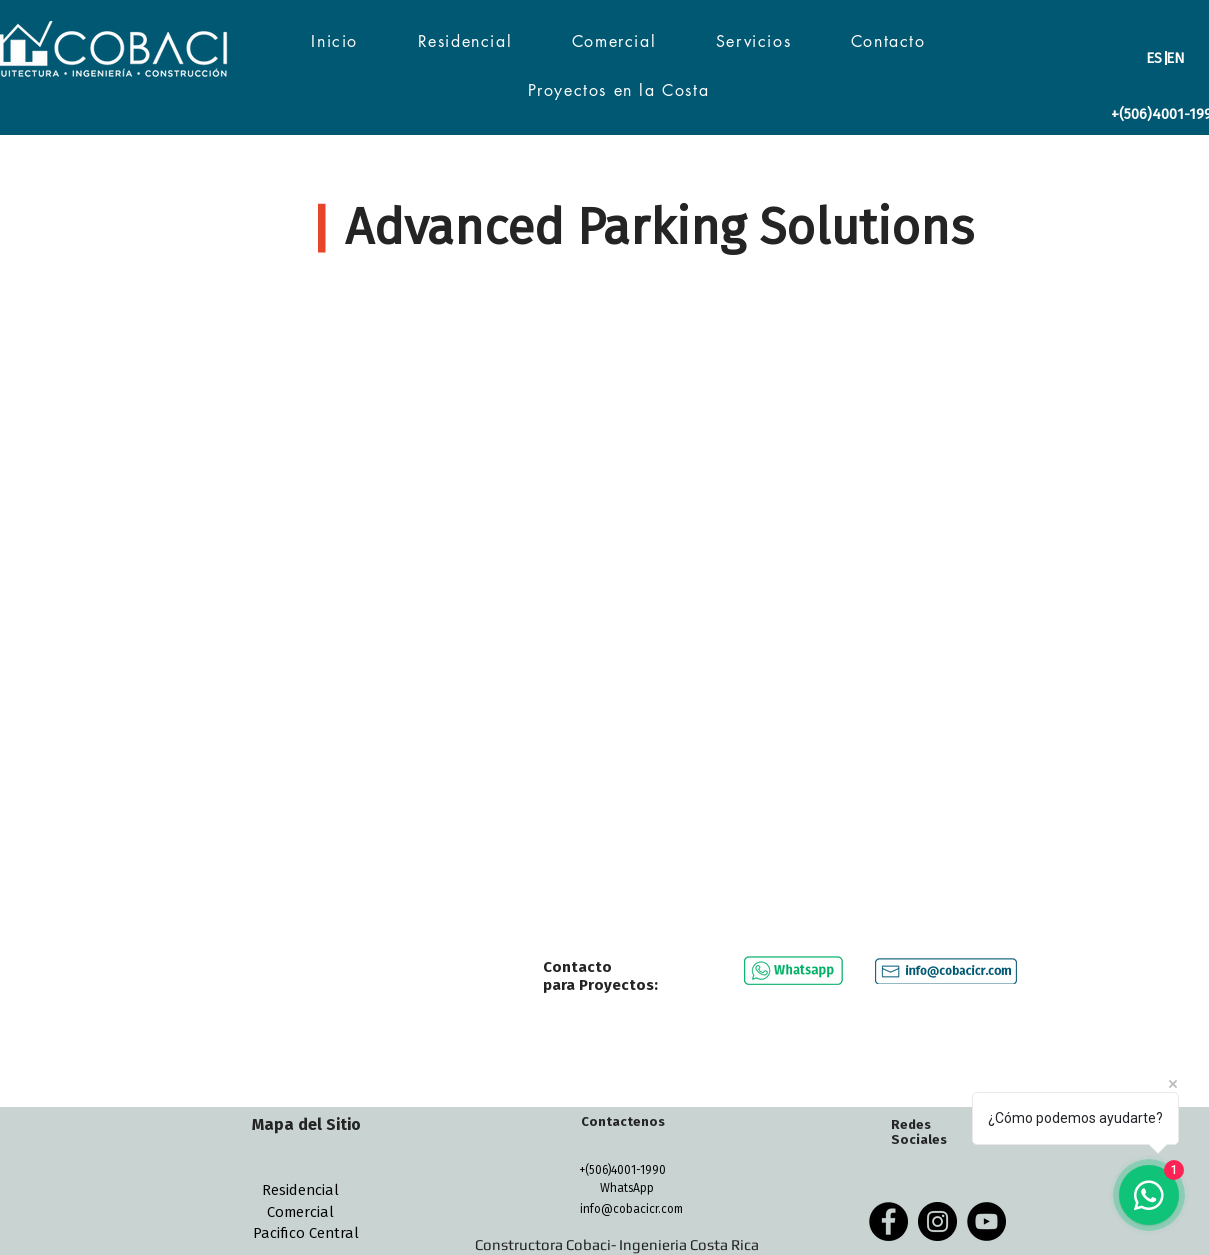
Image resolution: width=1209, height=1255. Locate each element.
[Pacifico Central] (306, 1233)
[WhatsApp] (627, 1188)
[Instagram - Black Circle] (937, 1221)
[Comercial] (301, 1212)
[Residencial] (301, 1190)
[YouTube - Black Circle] (986, 1221)
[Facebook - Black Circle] (888, 1221)
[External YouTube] (605, 603)
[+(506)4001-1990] (623, 1170)
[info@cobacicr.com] (632, 1209)
